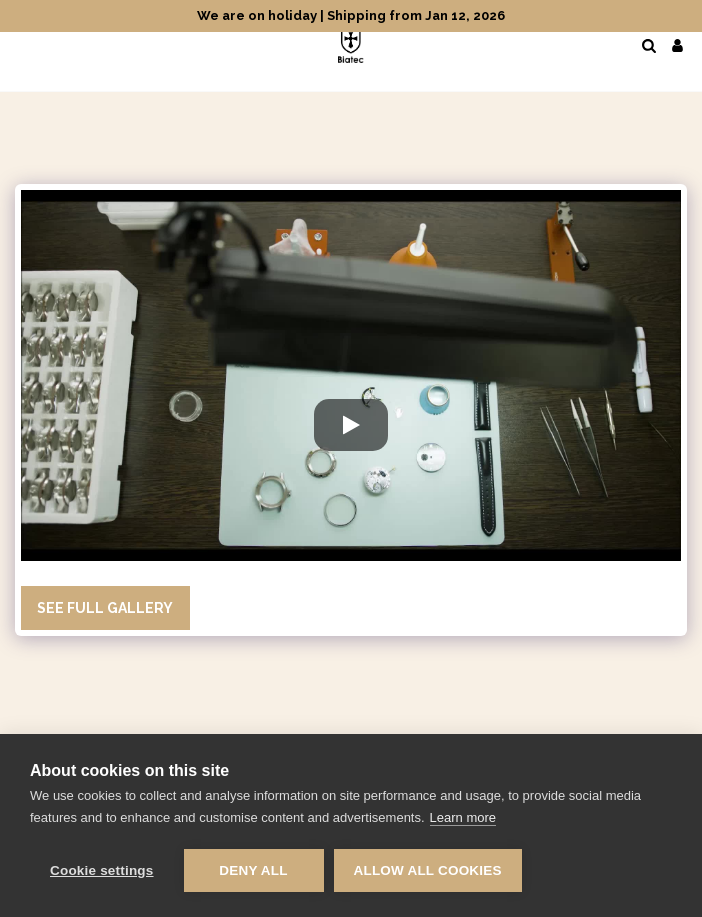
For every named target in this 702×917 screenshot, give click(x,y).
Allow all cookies (428, 870)
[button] (22, 45)
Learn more (463, 817)
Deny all (253, 870)
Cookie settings (102, 870)
